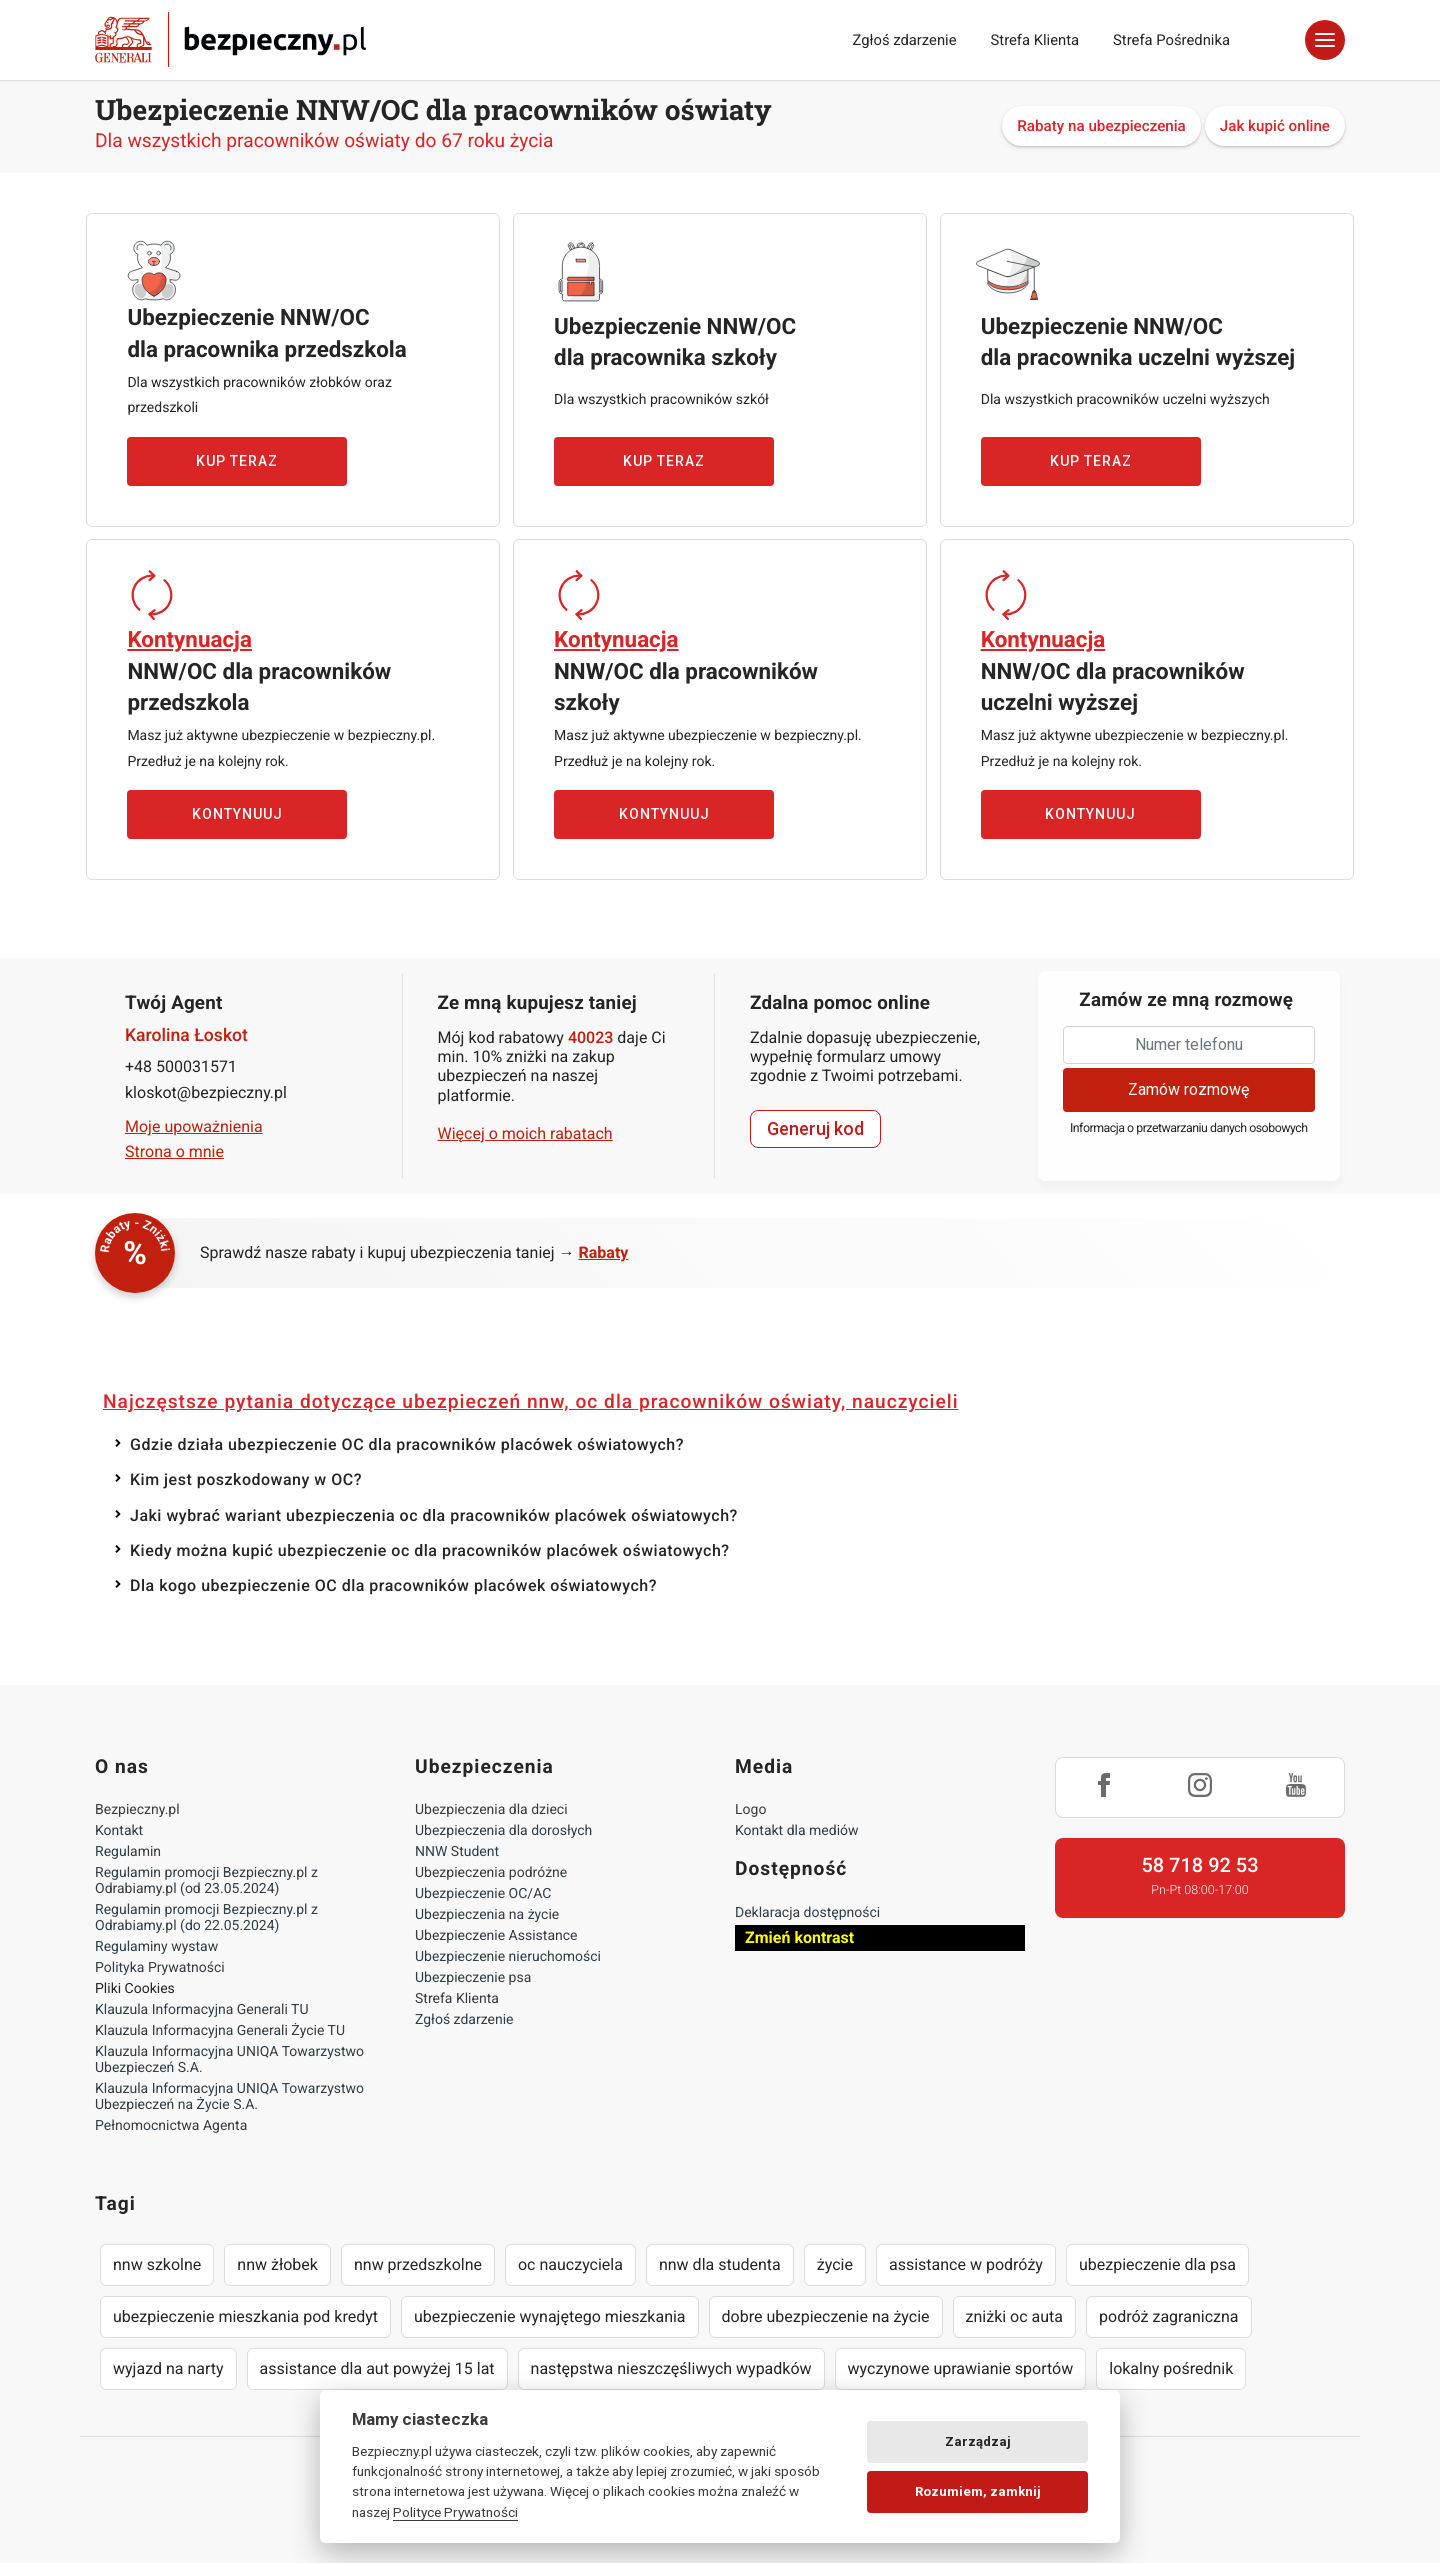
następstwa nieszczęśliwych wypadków (671, 2368)
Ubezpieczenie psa (473, 1978)
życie (835, 2264)
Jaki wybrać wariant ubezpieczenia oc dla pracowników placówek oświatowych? (434, 1515)
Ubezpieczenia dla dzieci (491, 1810)
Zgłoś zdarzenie (904, 40)
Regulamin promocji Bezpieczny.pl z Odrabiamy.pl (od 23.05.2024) (206, 1881)
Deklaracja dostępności (807, 1913)
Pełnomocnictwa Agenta (171, 2126)
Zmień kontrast (799, 1937)
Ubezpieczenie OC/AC (483, 1894)
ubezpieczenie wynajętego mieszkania (550, 2316)
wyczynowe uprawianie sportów (961, 2368)
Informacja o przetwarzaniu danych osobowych (1189, 1128)
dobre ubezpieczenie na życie (826, 2316)
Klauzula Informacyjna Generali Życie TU (220, 2031)
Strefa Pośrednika (1171, 40)
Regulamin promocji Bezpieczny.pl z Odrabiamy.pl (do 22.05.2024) (206, 1918)
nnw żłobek (277, 2264)
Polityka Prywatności (160, 1968)
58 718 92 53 (1199, 1865)
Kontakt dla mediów (797, 1831)
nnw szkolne (157, 2264)
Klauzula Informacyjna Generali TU (201, 2010)
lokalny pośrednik (1171, 2368)
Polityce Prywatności (455, 2512)
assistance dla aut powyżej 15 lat (377, 2368)
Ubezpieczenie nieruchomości (508, 1957)
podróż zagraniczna (1168, 2316)
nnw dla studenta (720, 2264)
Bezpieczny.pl (137, 1810)
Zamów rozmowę (1188, 1089)
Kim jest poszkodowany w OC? (246, 1479)
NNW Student (457, 1852)
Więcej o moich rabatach (525, 1133)
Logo (750, 1810)
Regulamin (128, 1852)
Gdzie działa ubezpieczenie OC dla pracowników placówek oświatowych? (407, 1444)
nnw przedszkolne (418, 2264)
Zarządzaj (978, 2441)
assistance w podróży (966, 2264)
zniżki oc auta (1015, 2316)
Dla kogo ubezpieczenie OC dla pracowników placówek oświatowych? (393, 1585)
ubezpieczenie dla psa (1157, 2264)
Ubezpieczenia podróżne (491, 1873)
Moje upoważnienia (194, 1126)
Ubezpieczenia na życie (487, 1915)
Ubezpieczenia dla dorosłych (503, 1831)
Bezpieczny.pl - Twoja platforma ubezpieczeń (230, 40)
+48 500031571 (181, 1066)
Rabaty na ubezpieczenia (1101, 126)
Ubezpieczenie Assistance (496, 1936)
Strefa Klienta (1035, 40)
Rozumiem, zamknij (978, 2491)
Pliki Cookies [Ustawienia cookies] (135, 1989)
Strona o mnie (174, 1151)
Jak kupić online (1275, 126)
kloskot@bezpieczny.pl (206, 1092)
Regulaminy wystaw (156, 1947)
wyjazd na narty (168, 2368)
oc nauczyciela (570, 2264)
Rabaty (604, 1252)
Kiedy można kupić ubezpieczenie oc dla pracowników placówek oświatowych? (430, 1550)
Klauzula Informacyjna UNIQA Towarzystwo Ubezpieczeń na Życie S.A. (229, 2097)
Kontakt (119, 1831)
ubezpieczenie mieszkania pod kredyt (245, 2316)
